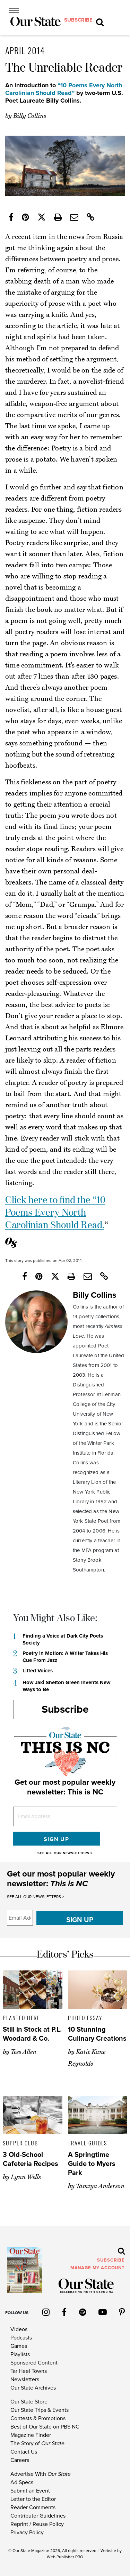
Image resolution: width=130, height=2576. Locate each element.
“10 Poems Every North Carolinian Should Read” (63, 89)
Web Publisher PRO (65, 2556)
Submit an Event (30, 2490)
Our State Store (28, 2401)
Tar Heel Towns (28, 2371)
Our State (21, 2550)
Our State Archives (33, 2387)
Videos (18, 2329)
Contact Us (23, 2451)
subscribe (78, 20)
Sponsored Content (34, 2362)
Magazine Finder (30, 2435)
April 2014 (25, 50)
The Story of (37, 2443)
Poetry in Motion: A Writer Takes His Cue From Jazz (65, 1656)
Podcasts (21, 2337)
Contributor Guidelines (38, 2515)
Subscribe (65, 1709)
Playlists (20, 2354)
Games (18, 2346)
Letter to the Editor (33, 2499)
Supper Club (20, 2143)
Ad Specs (21, 2482)
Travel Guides (87, 2143)
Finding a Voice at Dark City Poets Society (63, 1639)
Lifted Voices (38, 1670)
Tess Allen (23, 2052)
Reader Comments (32, 2507)
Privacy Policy (27, 2532)
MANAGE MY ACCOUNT (97, 2268)
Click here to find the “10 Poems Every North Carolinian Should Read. (55, 1212)
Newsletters (24, 2379)
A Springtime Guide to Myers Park (91, 2164)
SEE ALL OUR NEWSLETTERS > (64, 1853)
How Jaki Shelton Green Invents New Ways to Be (67, 1686)
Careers (19, 2460)
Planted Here (21, 2018)
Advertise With (40, 2474)
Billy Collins (29, 116)
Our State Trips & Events (39, 2410)
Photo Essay (85, 2018)
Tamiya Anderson (100, 2186)
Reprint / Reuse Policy (37, 2524)
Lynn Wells (26, 2177)
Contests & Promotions (38, 2418)
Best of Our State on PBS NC (44, 2426)
